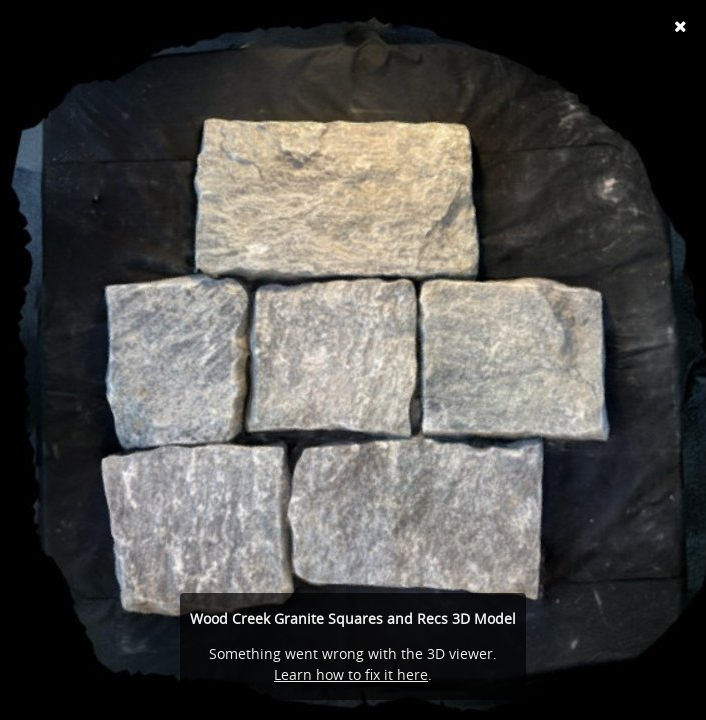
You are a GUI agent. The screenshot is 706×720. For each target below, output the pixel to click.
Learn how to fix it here (351, 674)
